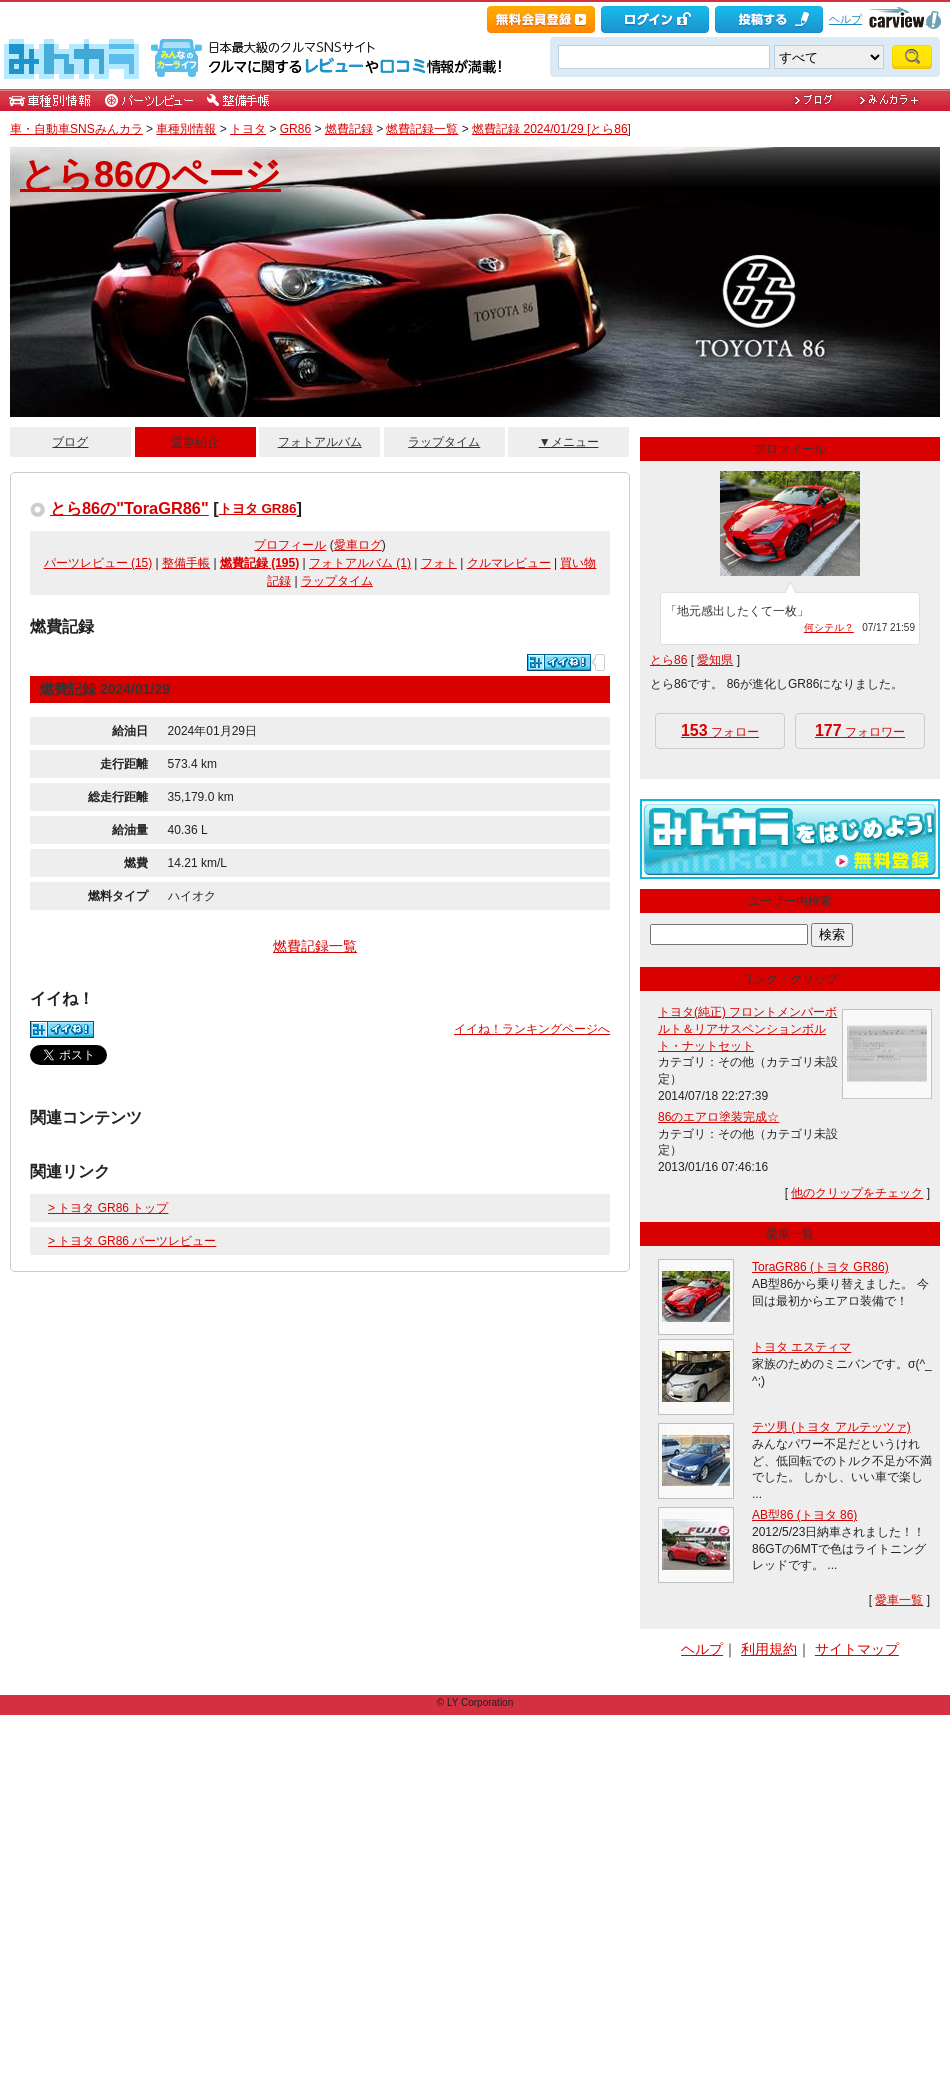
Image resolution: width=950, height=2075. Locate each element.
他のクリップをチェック (857, 1193)
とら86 (668, 660)
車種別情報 (186, 129)
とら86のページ (150, 174)
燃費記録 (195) (259, 563)
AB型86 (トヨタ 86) (804, 1515)
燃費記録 (349, 129)
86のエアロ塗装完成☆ (718, 1117)
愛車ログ (358, 545)
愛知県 (715, 660)
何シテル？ (829, 627)
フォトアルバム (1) (360, 563)
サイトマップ (857, 1649)
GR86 (295, 129)
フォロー (720, 730)
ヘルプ (845, 19)
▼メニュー (569, 442)
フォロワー (860, 730)
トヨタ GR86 (258, 508)
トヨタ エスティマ (801, 1347)
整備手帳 (186, 563)
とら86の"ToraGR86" (129, 508)
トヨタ (248, 129)
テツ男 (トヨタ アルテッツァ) (831, 1427)
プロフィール (290, 545)
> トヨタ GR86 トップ (108, 1208)
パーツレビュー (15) (98, 563)
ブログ (70, 442)
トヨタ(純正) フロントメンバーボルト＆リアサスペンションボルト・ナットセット (747, 1029)
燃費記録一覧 (422, 129)
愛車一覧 (899, 1600)
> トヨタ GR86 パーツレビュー (132, 1241)
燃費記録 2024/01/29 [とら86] (551, 129)
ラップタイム (444, 442)
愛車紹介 (195, 442)
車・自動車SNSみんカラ (76, 129)
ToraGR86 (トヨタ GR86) (820, 1267)
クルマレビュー (509, 563)
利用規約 (769, 1649)
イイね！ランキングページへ (532, 1029)
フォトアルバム (320, 442)
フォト (439, 563)
